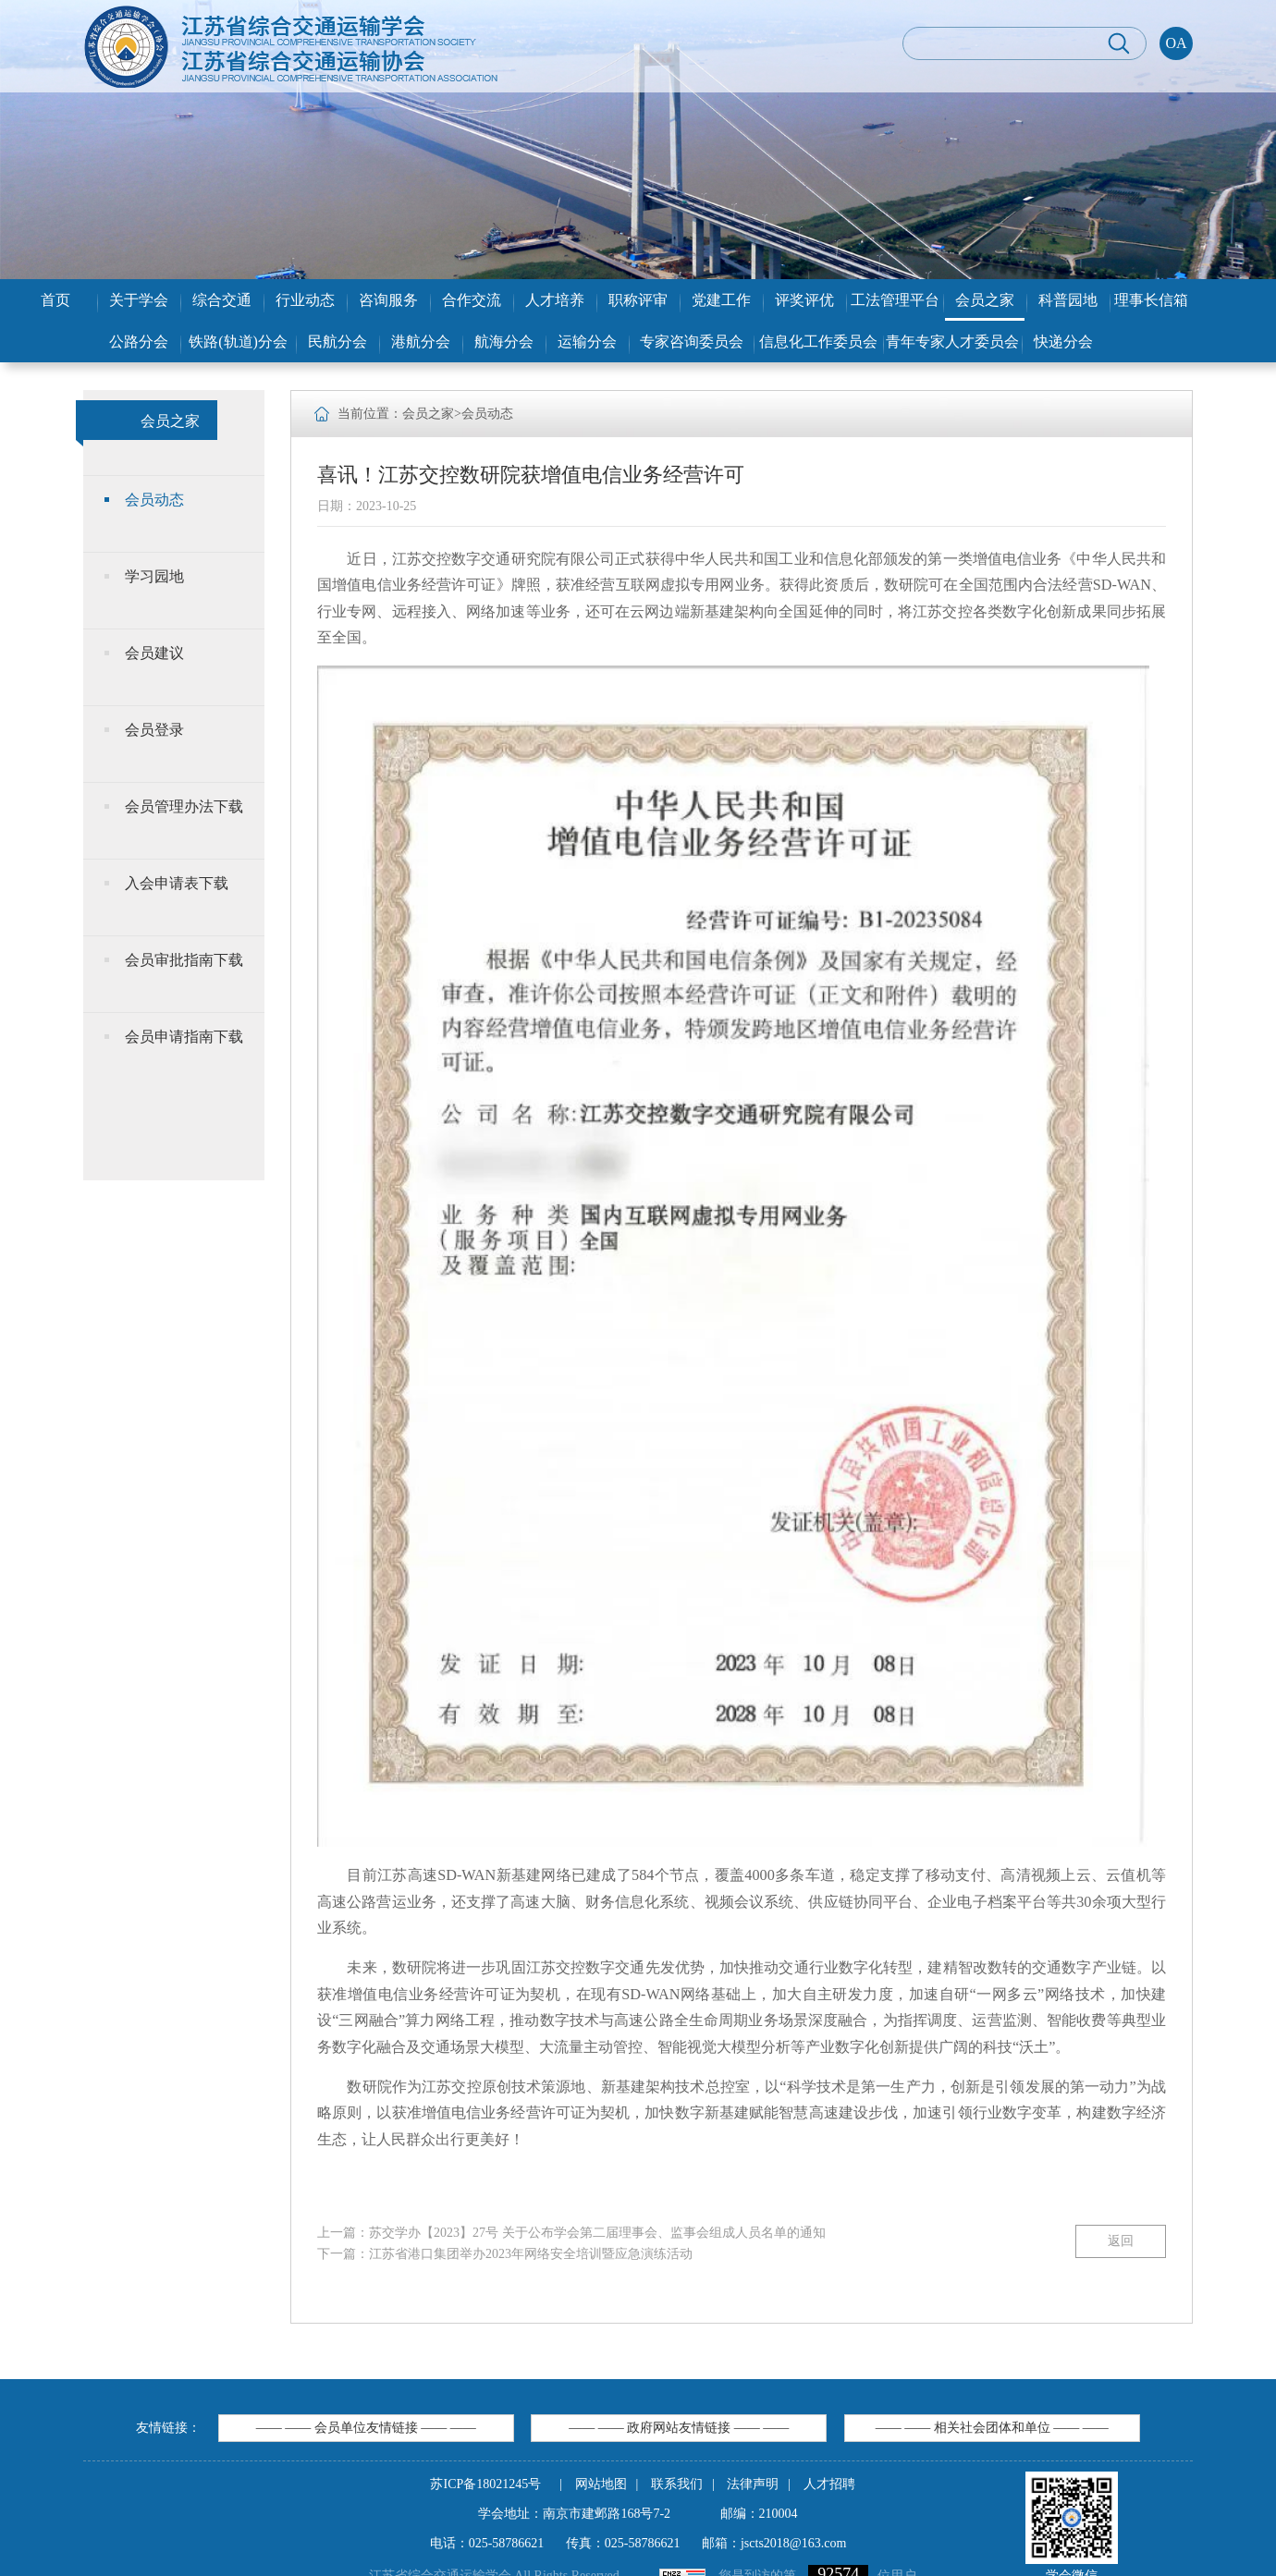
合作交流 (471, 300)
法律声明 (753, 2484)
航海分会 (504, 341)
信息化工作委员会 (818, 341)
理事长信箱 (1151, 300)
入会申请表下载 (176, 883)
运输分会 (587, 341)
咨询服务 (388, 300)
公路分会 (138, 341)
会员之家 (984, 300)
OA (1175, 43)
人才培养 (554, 300)
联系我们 (677, 2484)
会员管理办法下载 (184, 806)
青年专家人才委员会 (952, 341)
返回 (1121, 2241)
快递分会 (1063, 341)
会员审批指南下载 (184, 960)
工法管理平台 (895, 300)
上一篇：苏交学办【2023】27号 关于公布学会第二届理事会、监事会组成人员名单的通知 (571, 2233)
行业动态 (305, 300)
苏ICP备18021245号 (485, 2484)
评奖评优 (804, 300)
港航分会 (420, 341)
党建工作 (721, 300)
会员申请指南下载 (184, 1036)
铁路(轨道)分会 (238, 341)
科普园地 (1068, 300)
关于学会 (138, 300)
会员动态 (154, 499)
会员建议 (154, 653)
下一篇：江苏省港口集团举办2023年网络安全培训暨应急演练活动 (505, 2254)
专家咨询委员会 (691, 341)
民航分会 (337, 341)
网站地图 (601, 2484)
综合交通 (222, 300)
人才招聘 (829, 2484)
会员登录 (154, 730)
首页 (55, 300)
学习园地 (154, 576)
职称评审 (638, 300)
